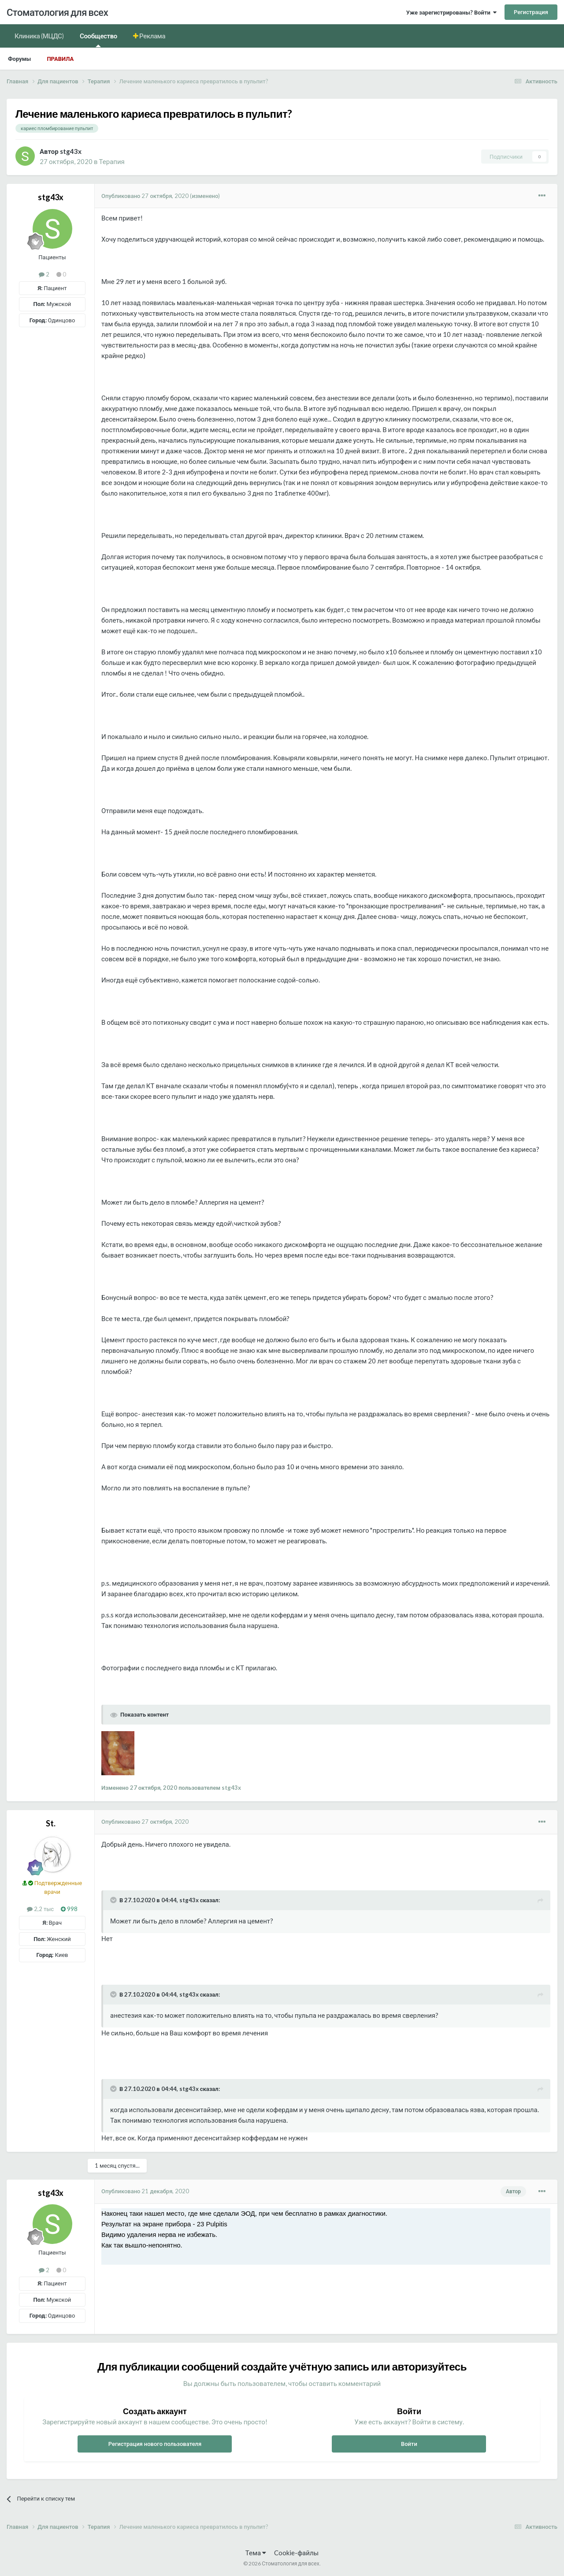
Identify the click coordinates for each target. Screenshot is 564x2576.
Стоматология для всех (57, 12)
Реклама (152, 36)
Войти (409, 2443)
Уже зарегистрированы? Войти (451, 12)
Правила (60, 58)
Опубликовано (145, 195)
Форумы (19, 58)
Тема (255, 2553)
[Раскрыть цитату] (114, 1900)
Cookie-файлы (296, 2553)
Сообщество (98, 39)
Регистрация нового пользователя (155, 2443)
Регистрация (531, 11)
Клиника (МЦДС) (39, 36)
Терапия (112, 161)
